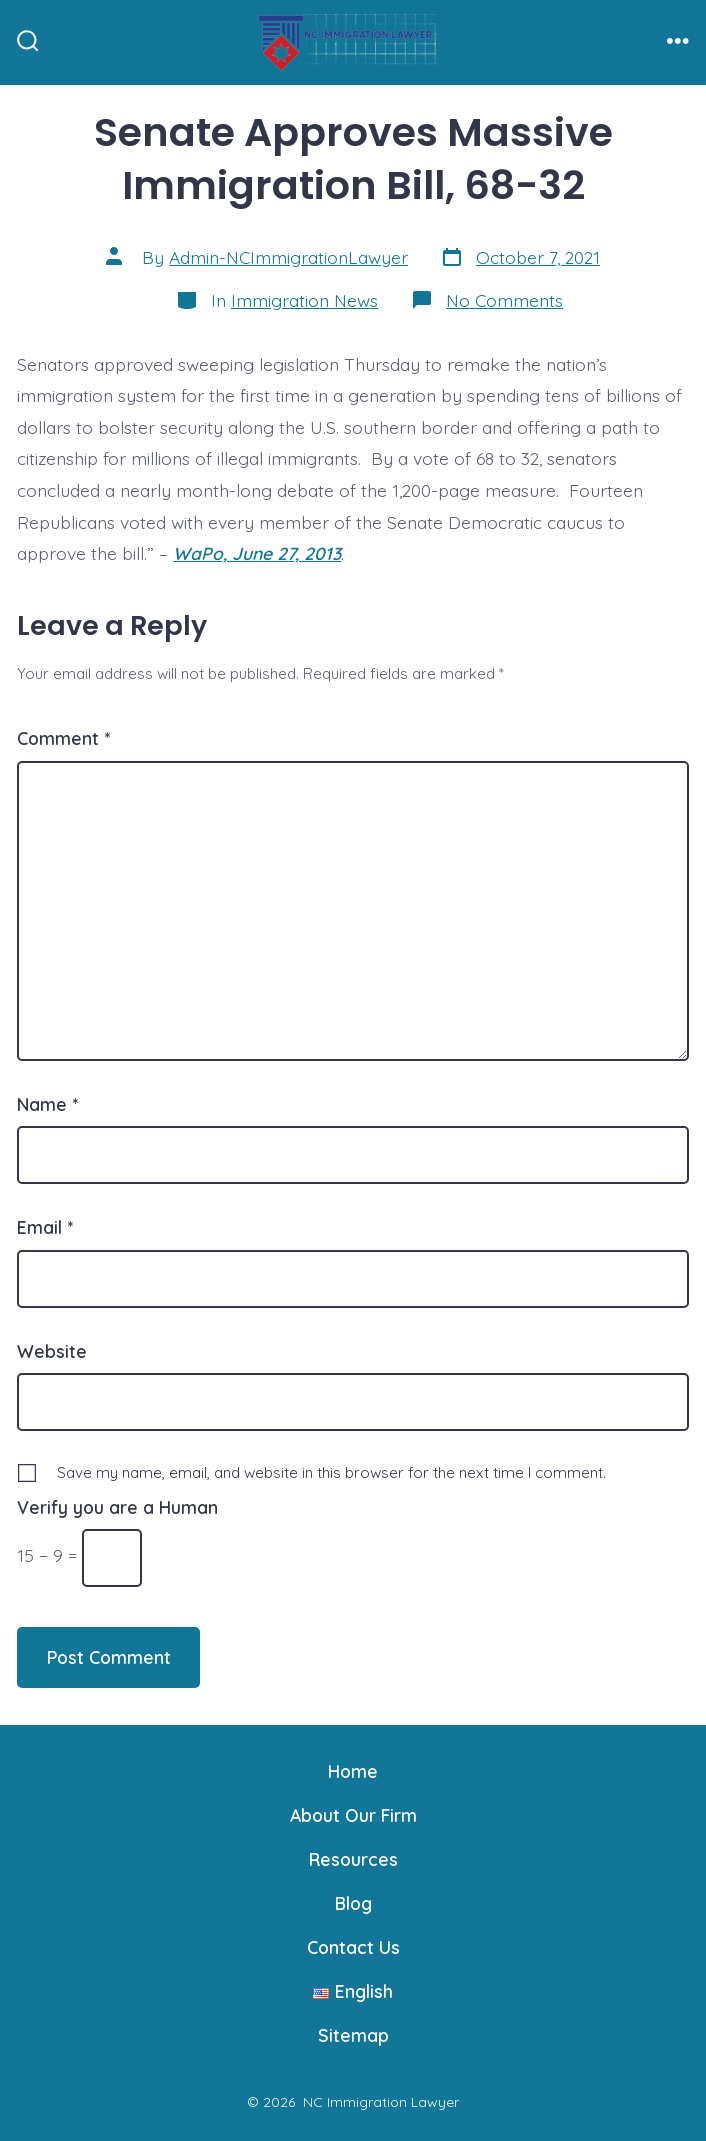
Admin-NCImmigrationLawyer (288, 257)
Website (52, 1351)
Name (47, 1104)
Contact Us (353, 1947)
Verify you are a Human (117, 1507)
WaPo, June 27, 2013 (257, 553)
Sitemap (353, 2035)
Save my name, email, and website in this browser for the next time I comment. (331, 1472)
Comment (63, 738)
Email (45, 1227)
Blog (353, 1903)
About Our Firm (353, 1815)
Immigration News (304, 300)
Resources (353, 1859)
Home (353, 1771)
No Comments (504, 300)
